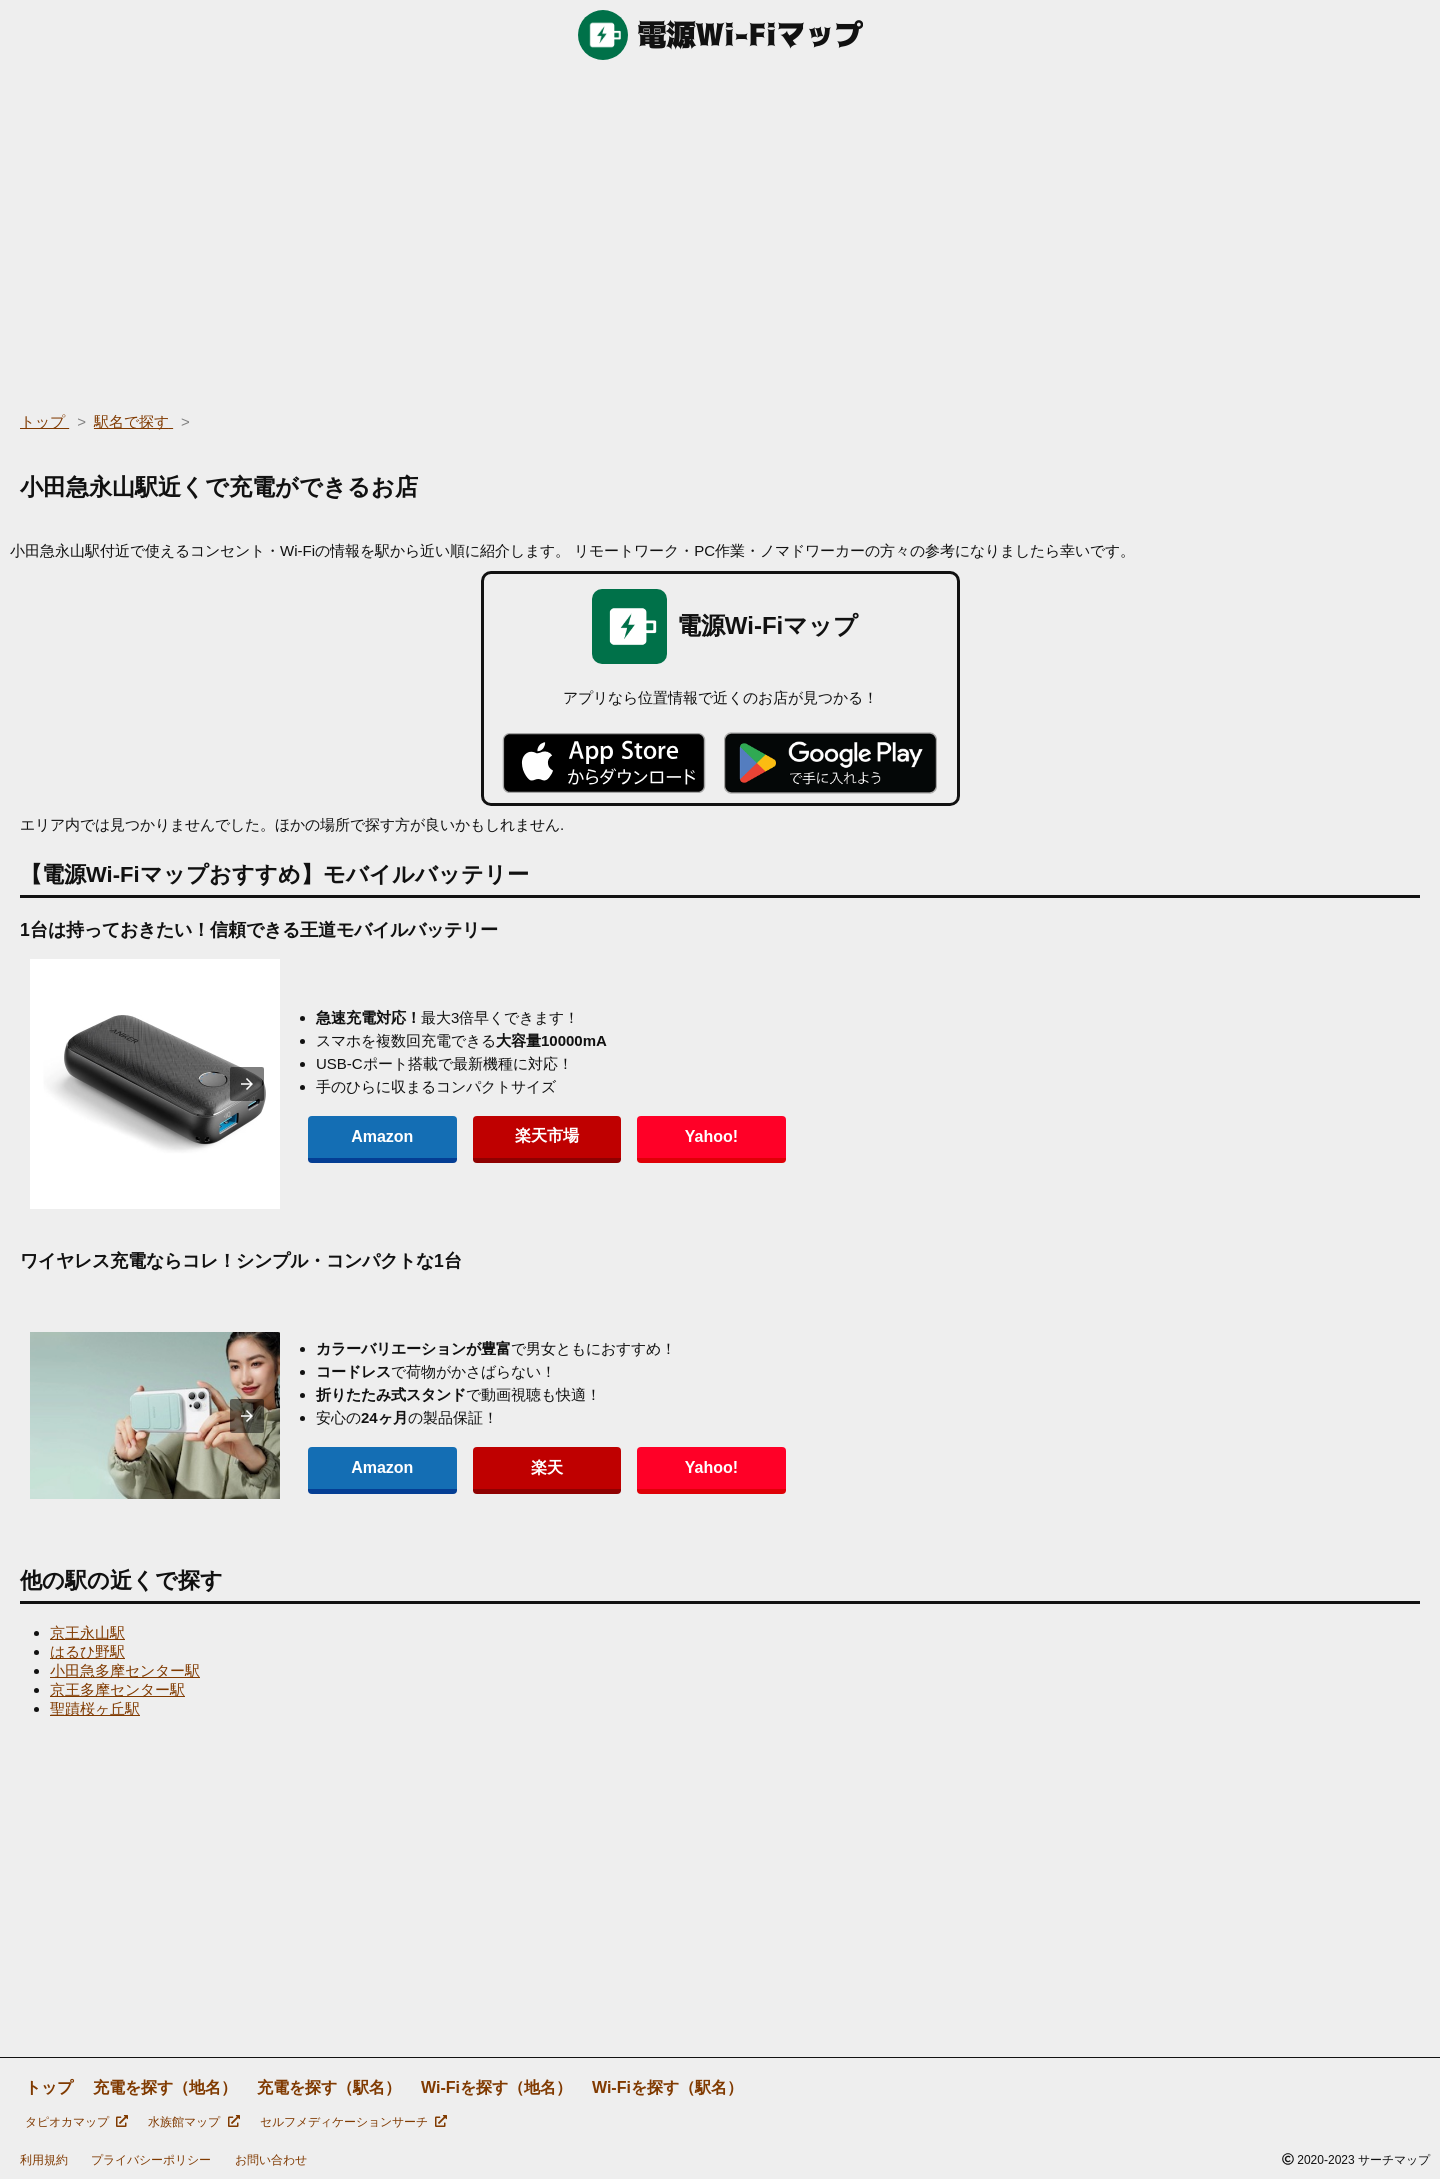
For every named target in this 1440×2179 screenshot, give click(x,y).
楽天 (504, 1467)
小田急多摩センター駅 (125, 1670)
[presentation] (247, 1084)
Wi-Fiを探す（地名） (496, 2087)
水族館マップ (193, 2122)
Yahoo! (639, 1136)
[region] (720, 230)
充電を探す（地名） (165, 2087)
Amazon (368, 1136)
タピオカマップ (76, 2122)
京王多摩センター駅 (117, 1689)
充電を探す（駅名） (329, 2087)
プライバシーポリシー (151, 2160)
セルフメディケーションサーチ (353, 2122)
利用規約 (44, 2160)
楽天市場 (504, 1135)
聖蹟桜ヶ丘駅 (95, 1708)
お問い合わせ (271, 2160)
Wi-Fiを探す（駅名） (667, 2087)
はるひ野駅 (87, 1651)
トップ (49, 2087)
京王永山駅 (87, 1632)
